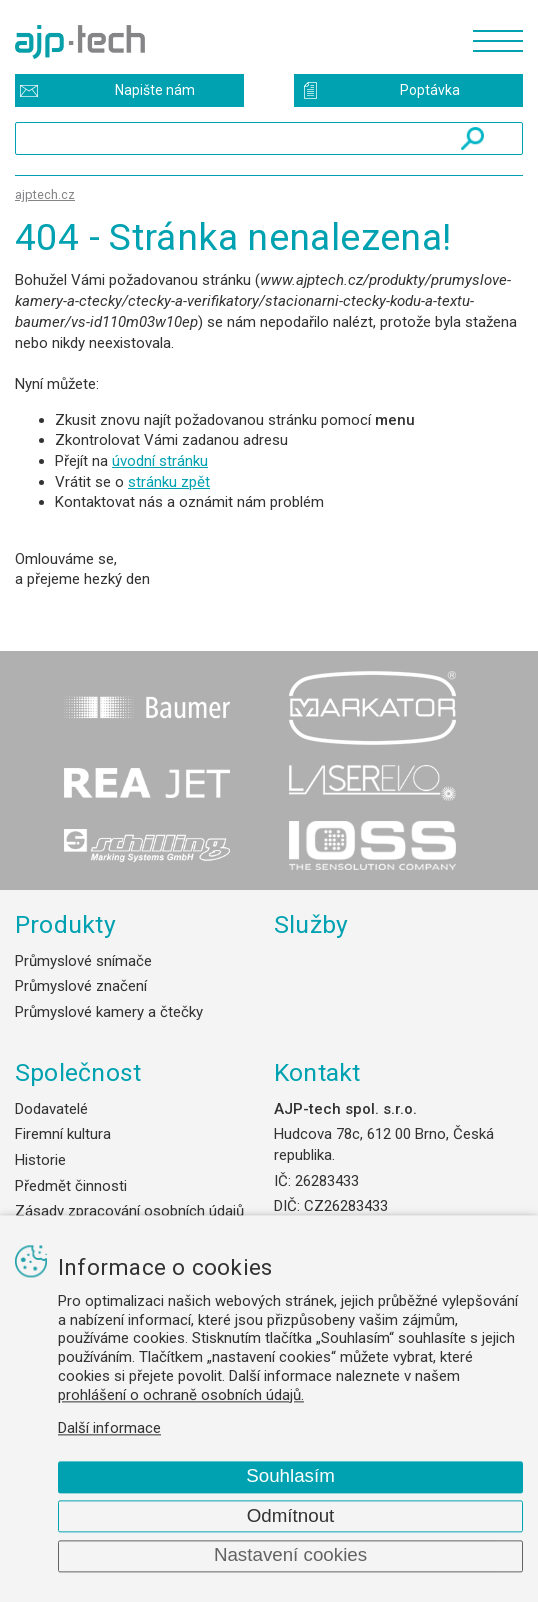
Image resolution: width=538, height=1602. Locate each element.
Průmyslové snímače (83, 961)
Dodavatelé (51, 1109)
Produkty (65, 924)
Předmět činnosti (71, 1186)
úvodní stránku (160, 461)
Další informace (109, 1429)
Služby (311, 924)
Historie (40, 1160)
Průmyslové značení (81, 986)
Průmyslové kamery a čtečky (109, 1012)
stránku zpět (169, 482)
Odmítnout (291, 1515)
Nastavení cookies (290, 1555)
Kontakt (317, 1072)
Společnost (78, 1072)
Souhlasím (290, 1476)
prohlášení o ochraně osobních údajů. (181, 1395)
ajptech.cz (45, 194)
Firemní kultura (63, 1134)
